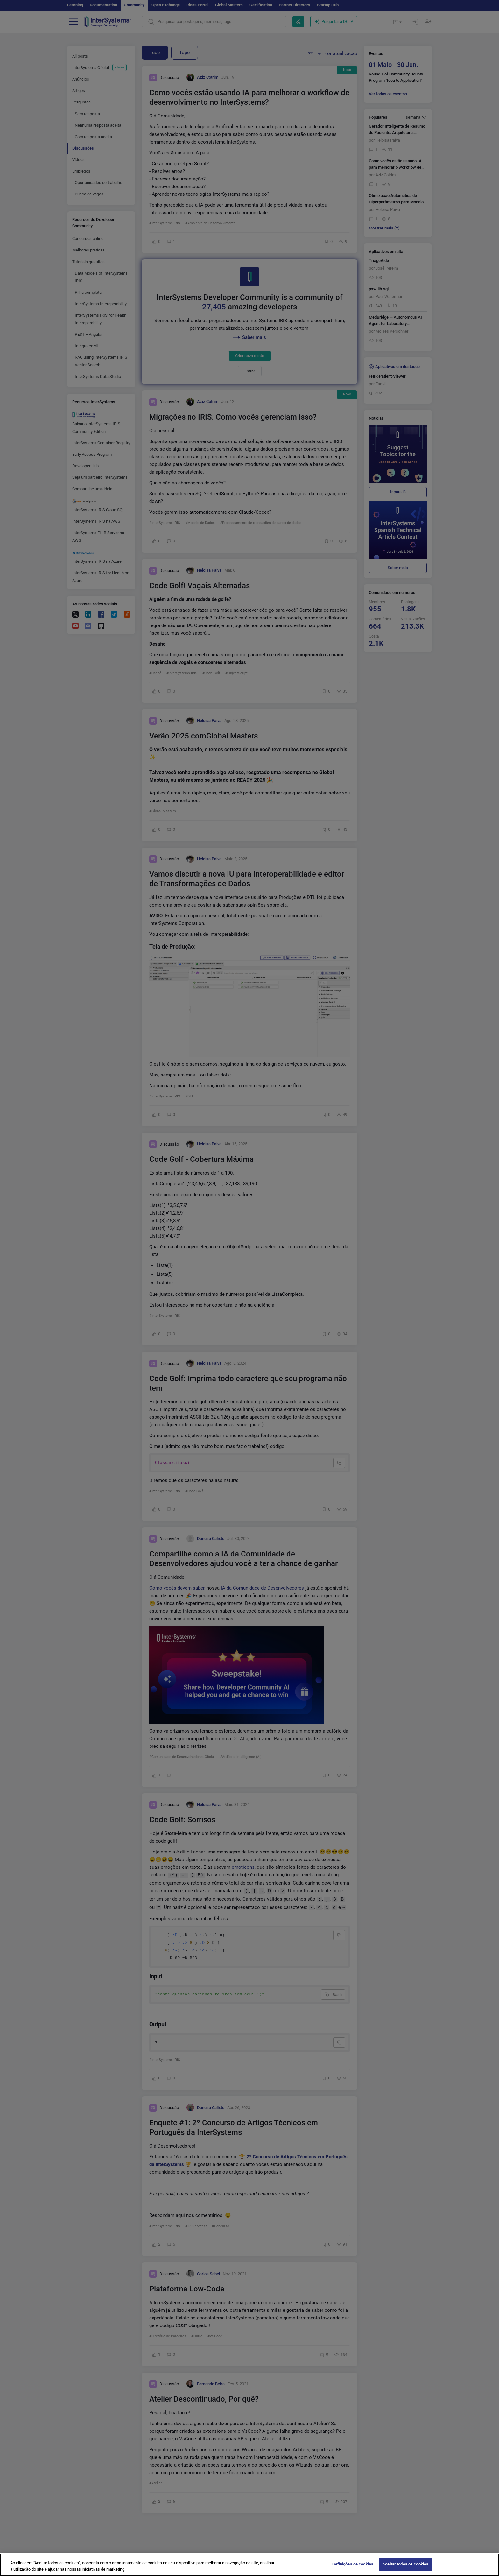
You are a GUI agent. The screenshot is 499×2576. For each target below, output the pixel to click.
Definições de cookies (352, 2568)
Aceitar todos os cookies (405, 2568)
